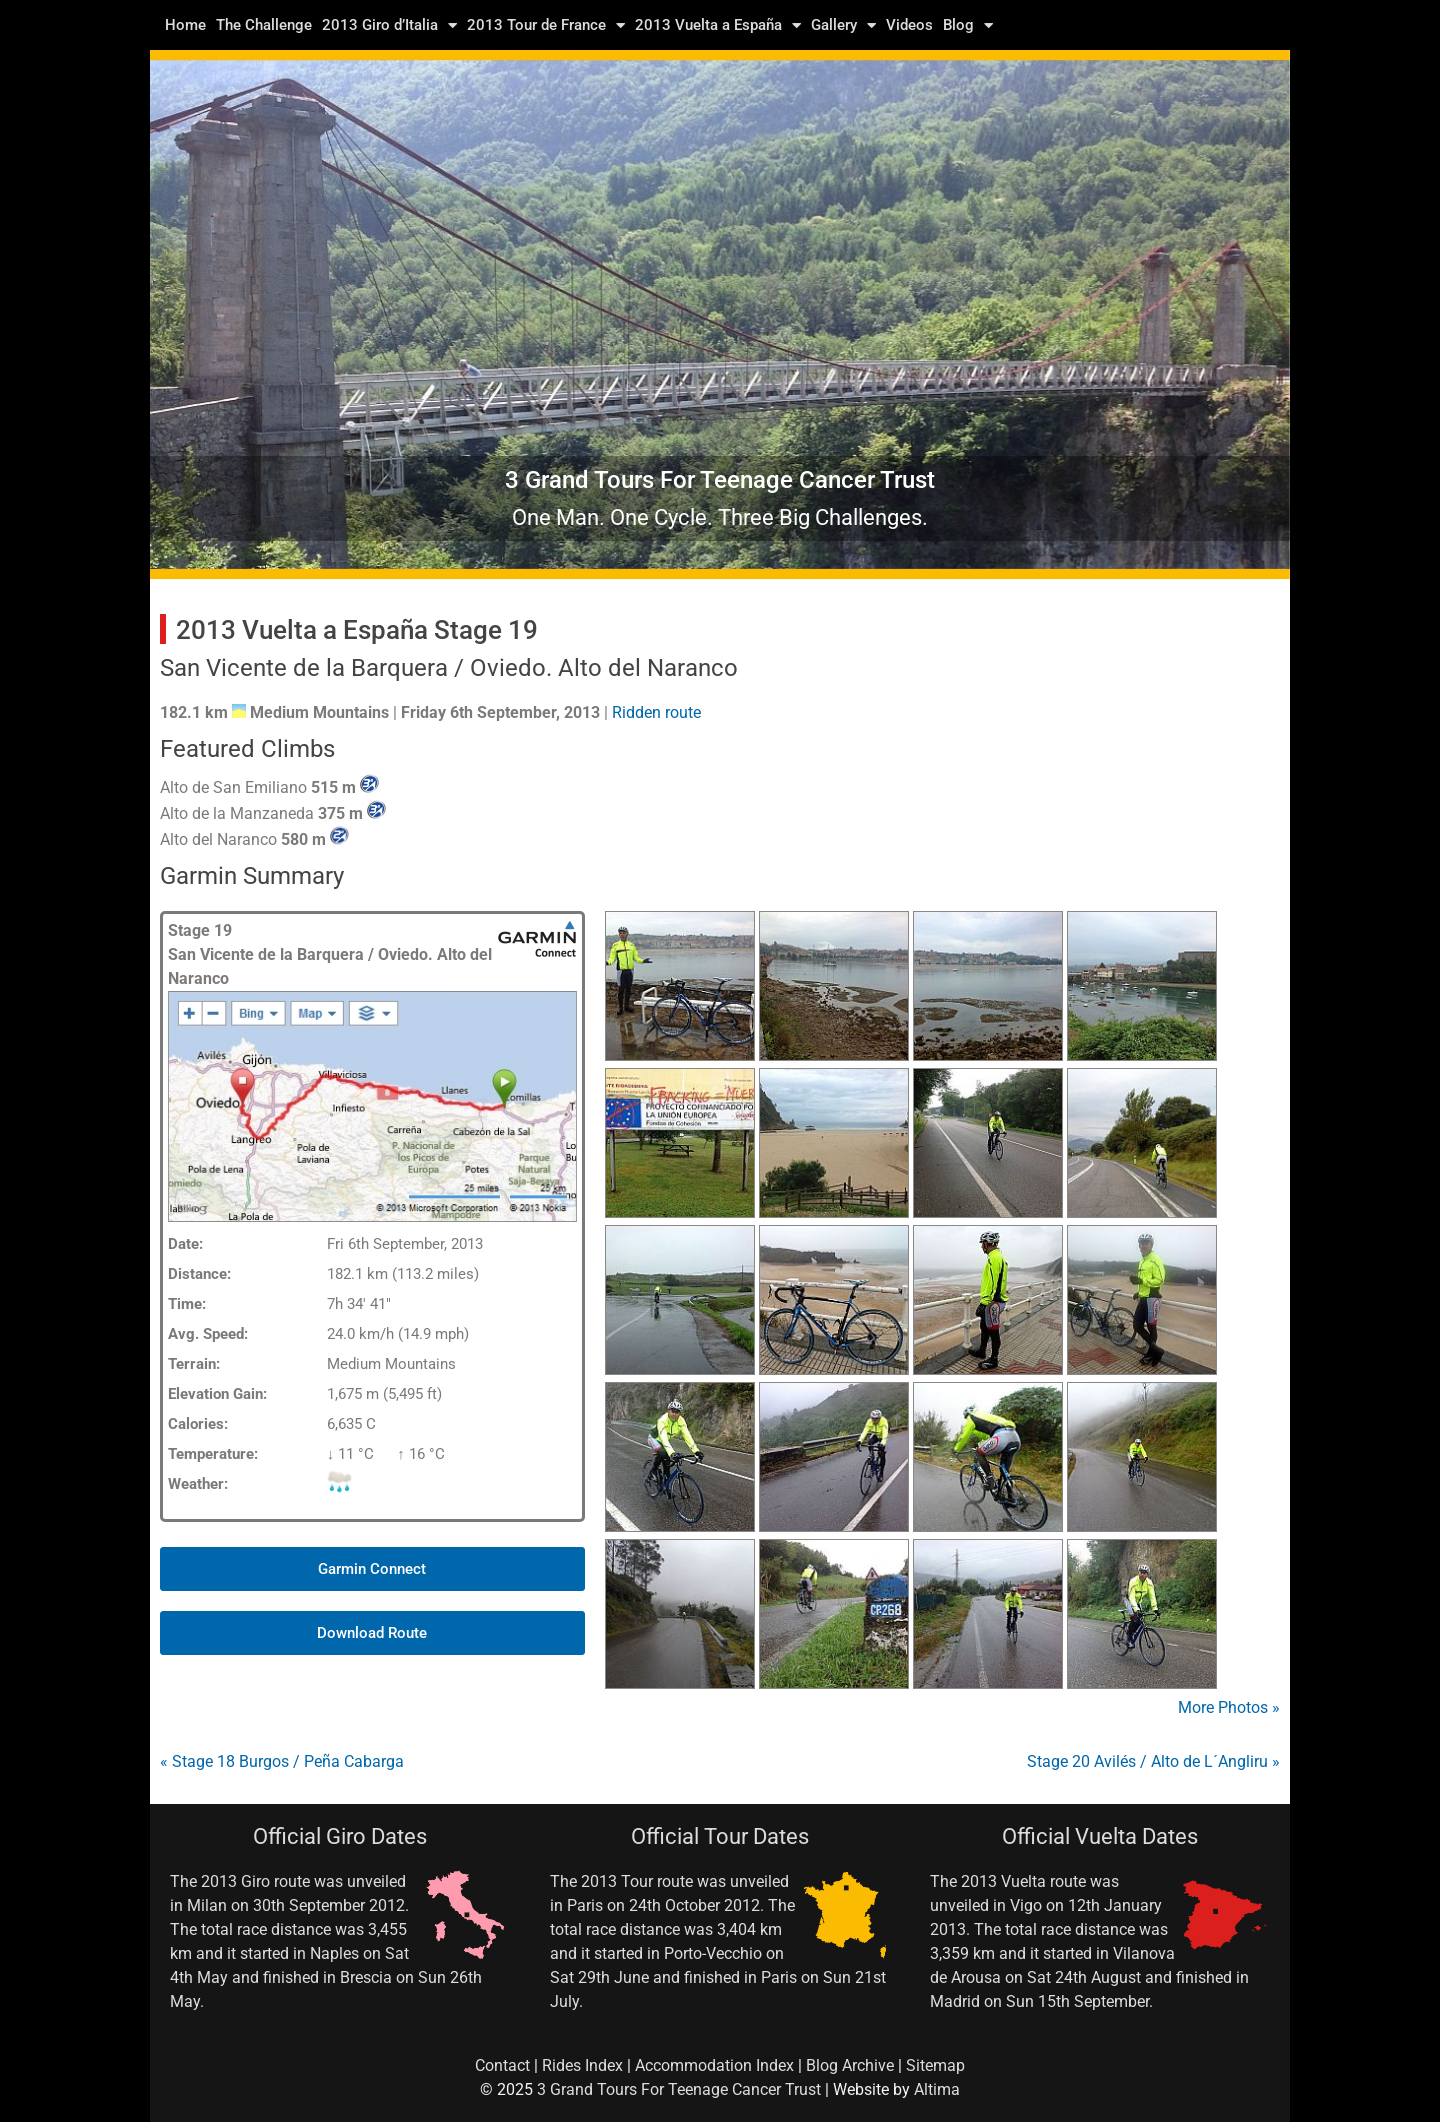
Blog (968, 25)
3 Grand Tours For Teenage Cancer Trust (679, 2089)
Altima (937, 2089)
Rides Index (582, 2065)
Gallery (843, 25)
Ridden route (656, 712)
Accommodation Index (714, 2065)
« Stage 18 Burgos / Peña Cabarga (282, 1761)
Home (185, 25)
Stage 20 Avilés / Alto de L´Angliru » (1153, 1761)
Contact (502, 2065)
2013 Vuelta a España (718, 25)
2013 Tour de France (546, 25)
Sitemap (935, 2065)
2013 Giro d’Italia (389, 25)
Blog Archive (850, 2065)
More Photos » (1229, 1707)
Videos (909, 25)
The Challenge (264, 25)
